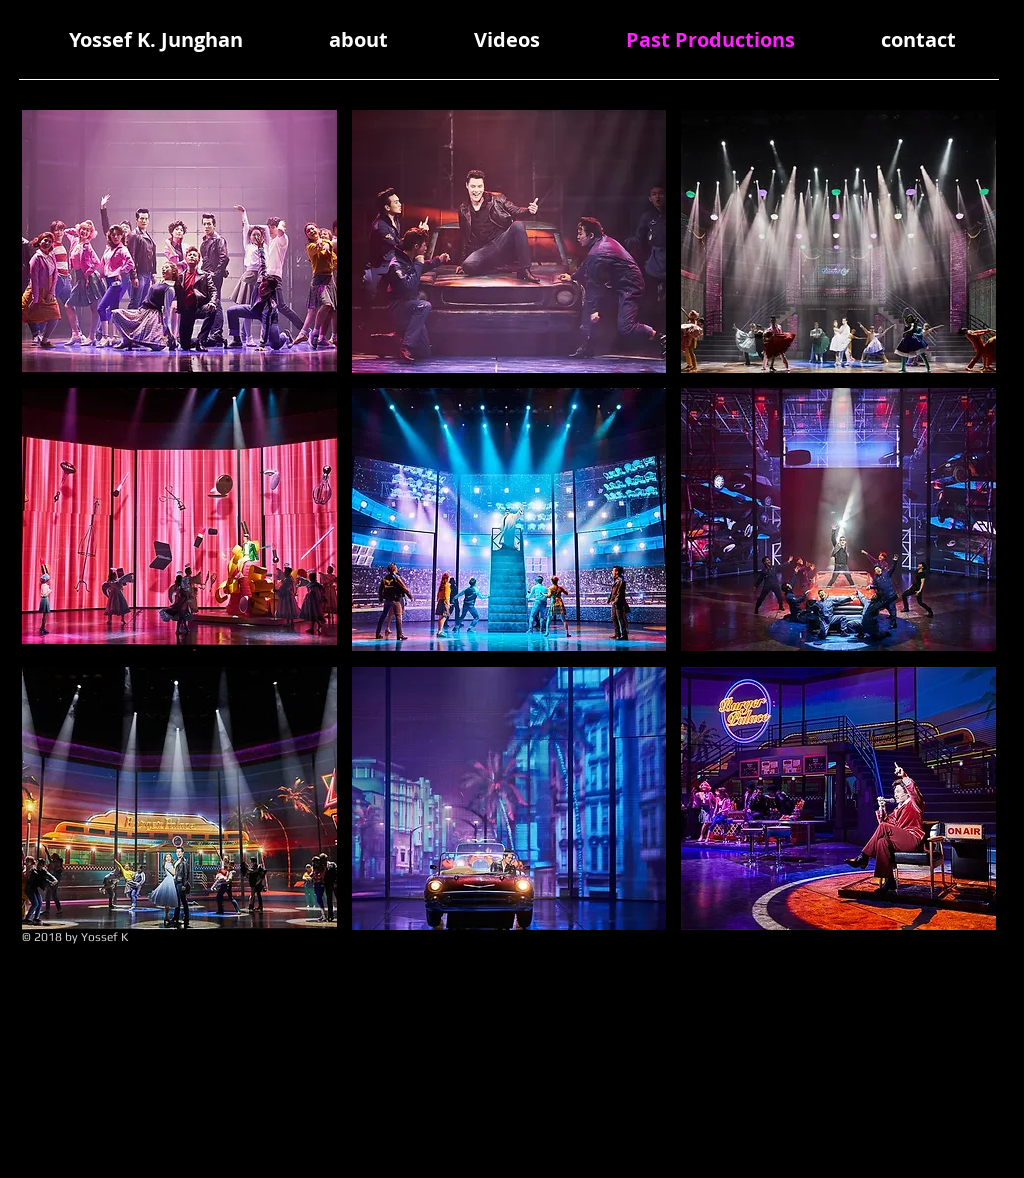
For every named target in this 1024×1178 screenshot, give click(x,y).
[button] (179, 241)
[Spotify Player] (874, 971)
